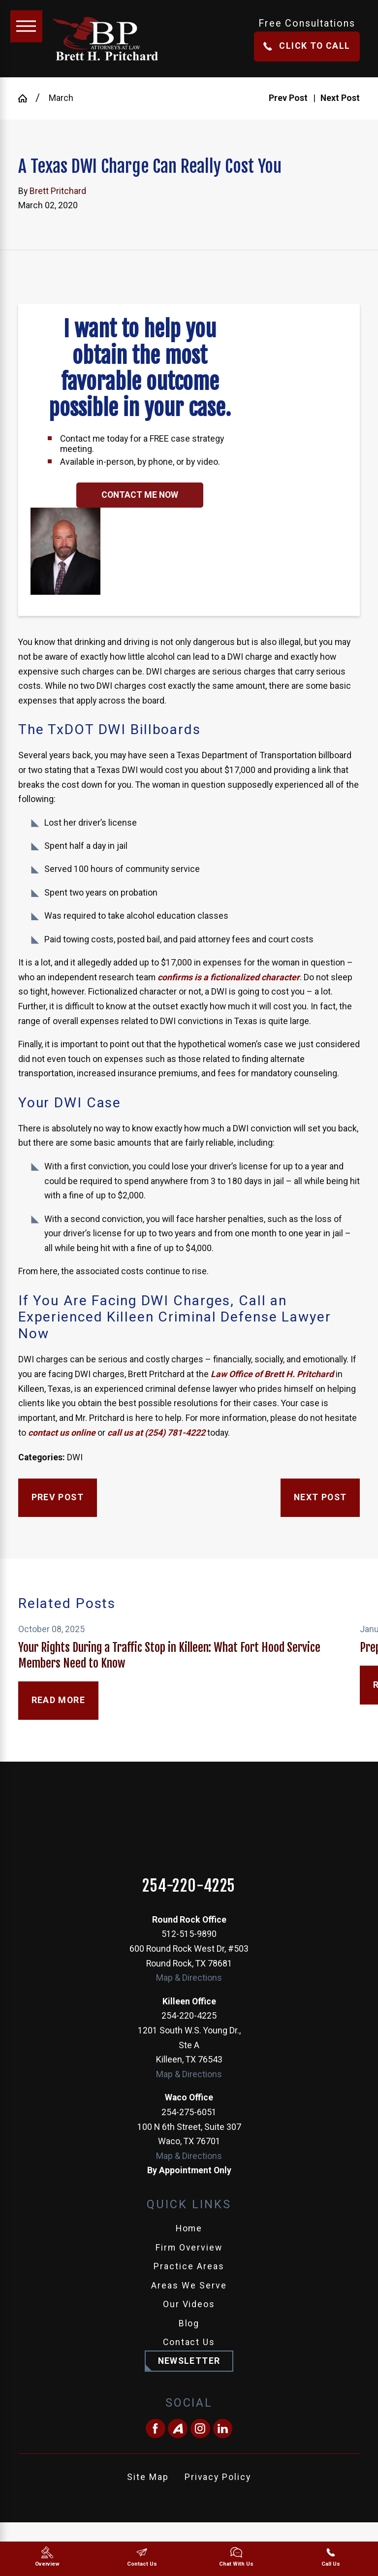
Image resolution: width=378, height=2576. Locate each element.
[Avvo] (178, 2429)
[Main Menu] (26, 26)
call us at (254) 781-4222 (156, 1433)
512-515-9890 (189, 1934)
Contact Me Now (139, 495)
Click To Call (306, 46)
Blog (189, 2323)
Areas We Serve (189, 2285)
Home (189, 2228)
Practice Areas (189, 2266)
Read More (59, 1700)
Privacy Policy (218, 2477)
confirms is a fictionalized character (229, 977)
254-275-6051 (189, 2112)
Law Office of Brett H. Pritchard (272, 1374)
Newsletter (189, 2361)
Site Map (148, 2477)
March (61, 98)
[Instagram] (200, 2429)
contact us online (60, 1433)
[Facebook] (155, 2429)
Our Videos (189, 2304)
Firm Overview (189, 2248)
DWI (75, 1457)
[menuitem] (189, 2229)
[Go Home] (27, 98)
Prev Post (58, 1497)
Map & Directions (189, 1978)
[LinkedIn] (223, 2429)
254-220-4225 (189, 1886)
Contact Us (189, 2342)
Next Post (320, 1497)
